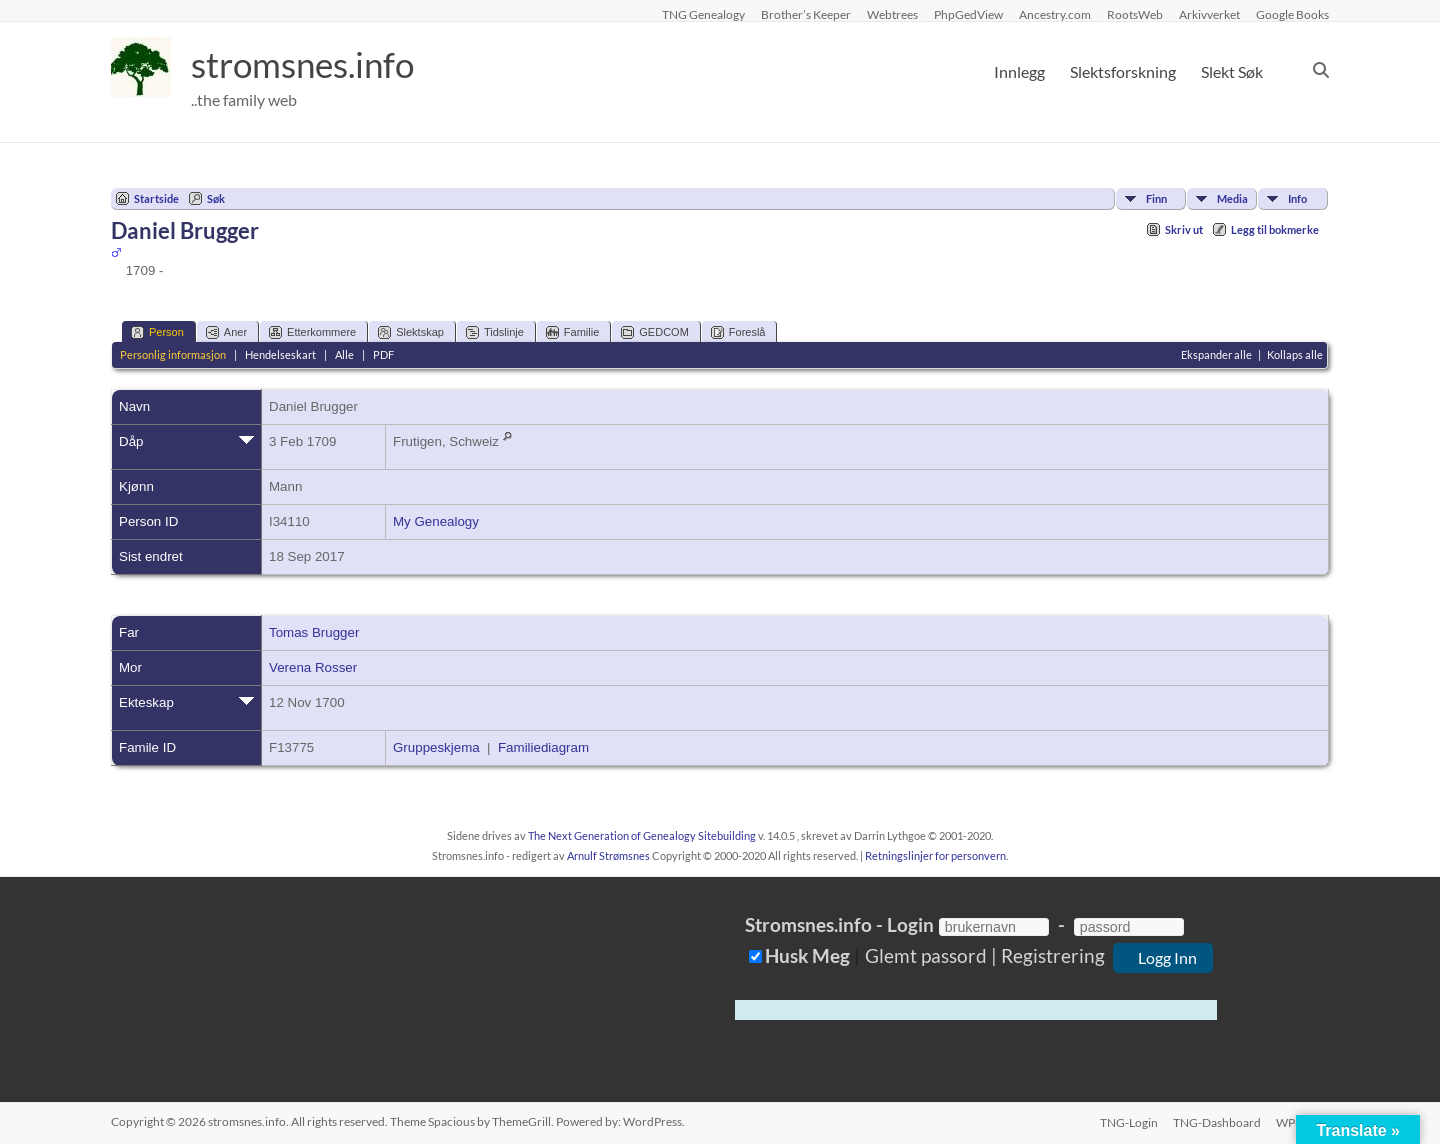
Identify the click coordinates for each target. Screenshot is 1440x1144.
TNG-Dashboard (1217, 1121)
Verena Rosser (313, 667)
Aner (226, 332)
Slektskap (411, 332)
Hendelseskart (280, 354)
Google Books (1292, 14)
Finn (1156, 198)
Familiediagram (543, 747)
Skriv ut (1184, 229)
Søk (216, 198)
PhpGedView (968, 14)
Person (157, 332)
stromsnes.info (308, 65)
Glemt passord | (931, 955)
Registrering (1053, 955)
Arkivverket (1209, 14)
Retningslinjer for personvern (935, 855)
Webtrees (892, 14)
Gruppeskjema (436, 747)
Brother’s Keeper (806, 14)
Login (910, 924)
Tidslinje (495, 332)
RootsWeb (1135, 14)
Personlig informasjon (173, 354)
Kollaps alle (1295, 354)
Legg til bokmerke (1275, 229)
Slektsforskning (1123, 71)
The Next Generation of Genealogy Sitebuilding (642, 835)
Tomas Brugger (314, 632)
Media (1232, 198)
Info (1297, 198)
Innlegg (1019, 71)
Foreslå (738, 332)
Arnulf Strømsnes (608, 855)
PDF (383, 354)
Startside (156, 198)
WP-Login (1303, 1121)
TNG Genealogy (703, 14)
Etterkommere (312, 332)
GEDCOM (655, 332)
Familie (572, 332)
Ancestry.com (1055, 14)
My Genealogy (436, 521)
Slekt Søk (1232, 71)
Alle (344, 354)
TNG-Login (1128, 1121)
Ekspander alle (1216, 354)
